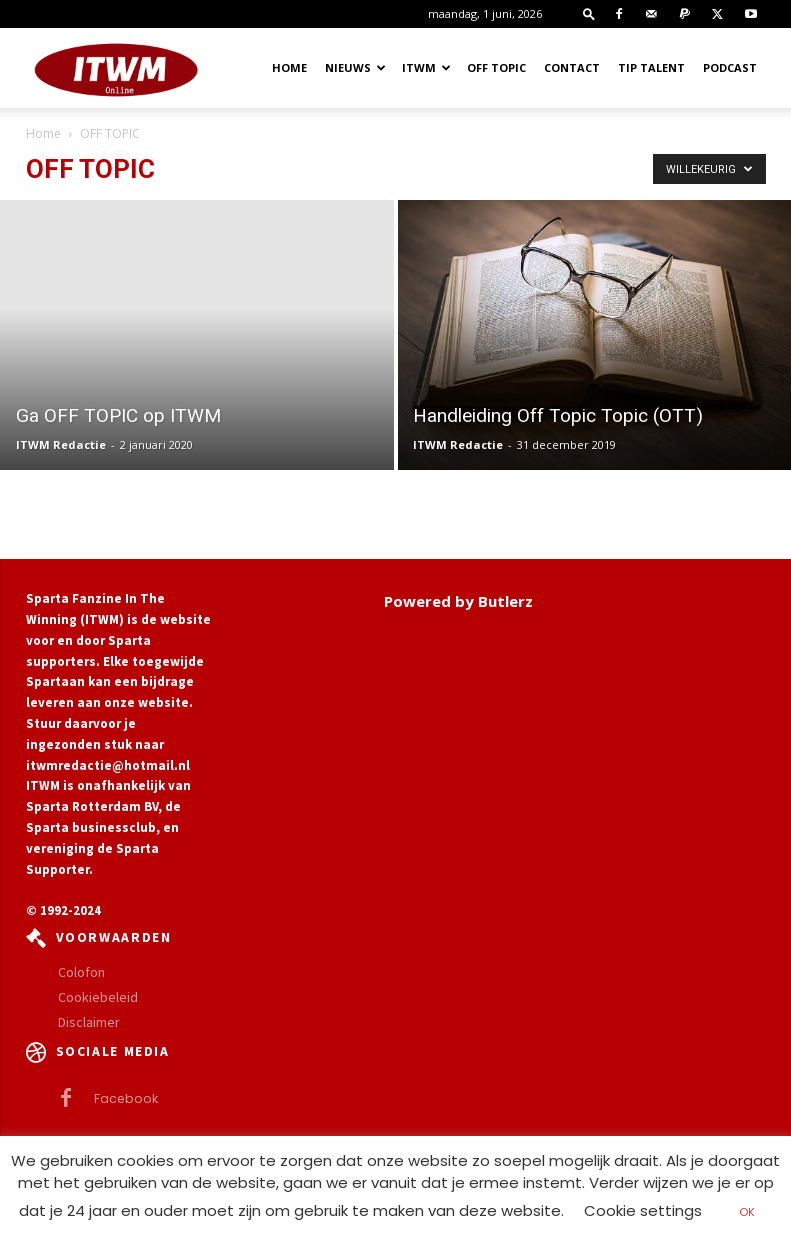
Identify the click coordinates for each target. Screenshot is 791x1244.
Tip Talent (651, 67)
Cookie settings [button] (643, 1210)
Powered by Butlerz (458, 601)
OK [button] (747, 1212)
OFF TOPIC (496, 67)
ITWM (426, 67)
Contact (572, 67)
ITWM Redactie (61, 444)
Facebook (121, 1098)
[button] (589, 13)
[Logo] (116, 68)
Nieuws (355, 67)
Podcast (730, 67)
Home (289, 67)
